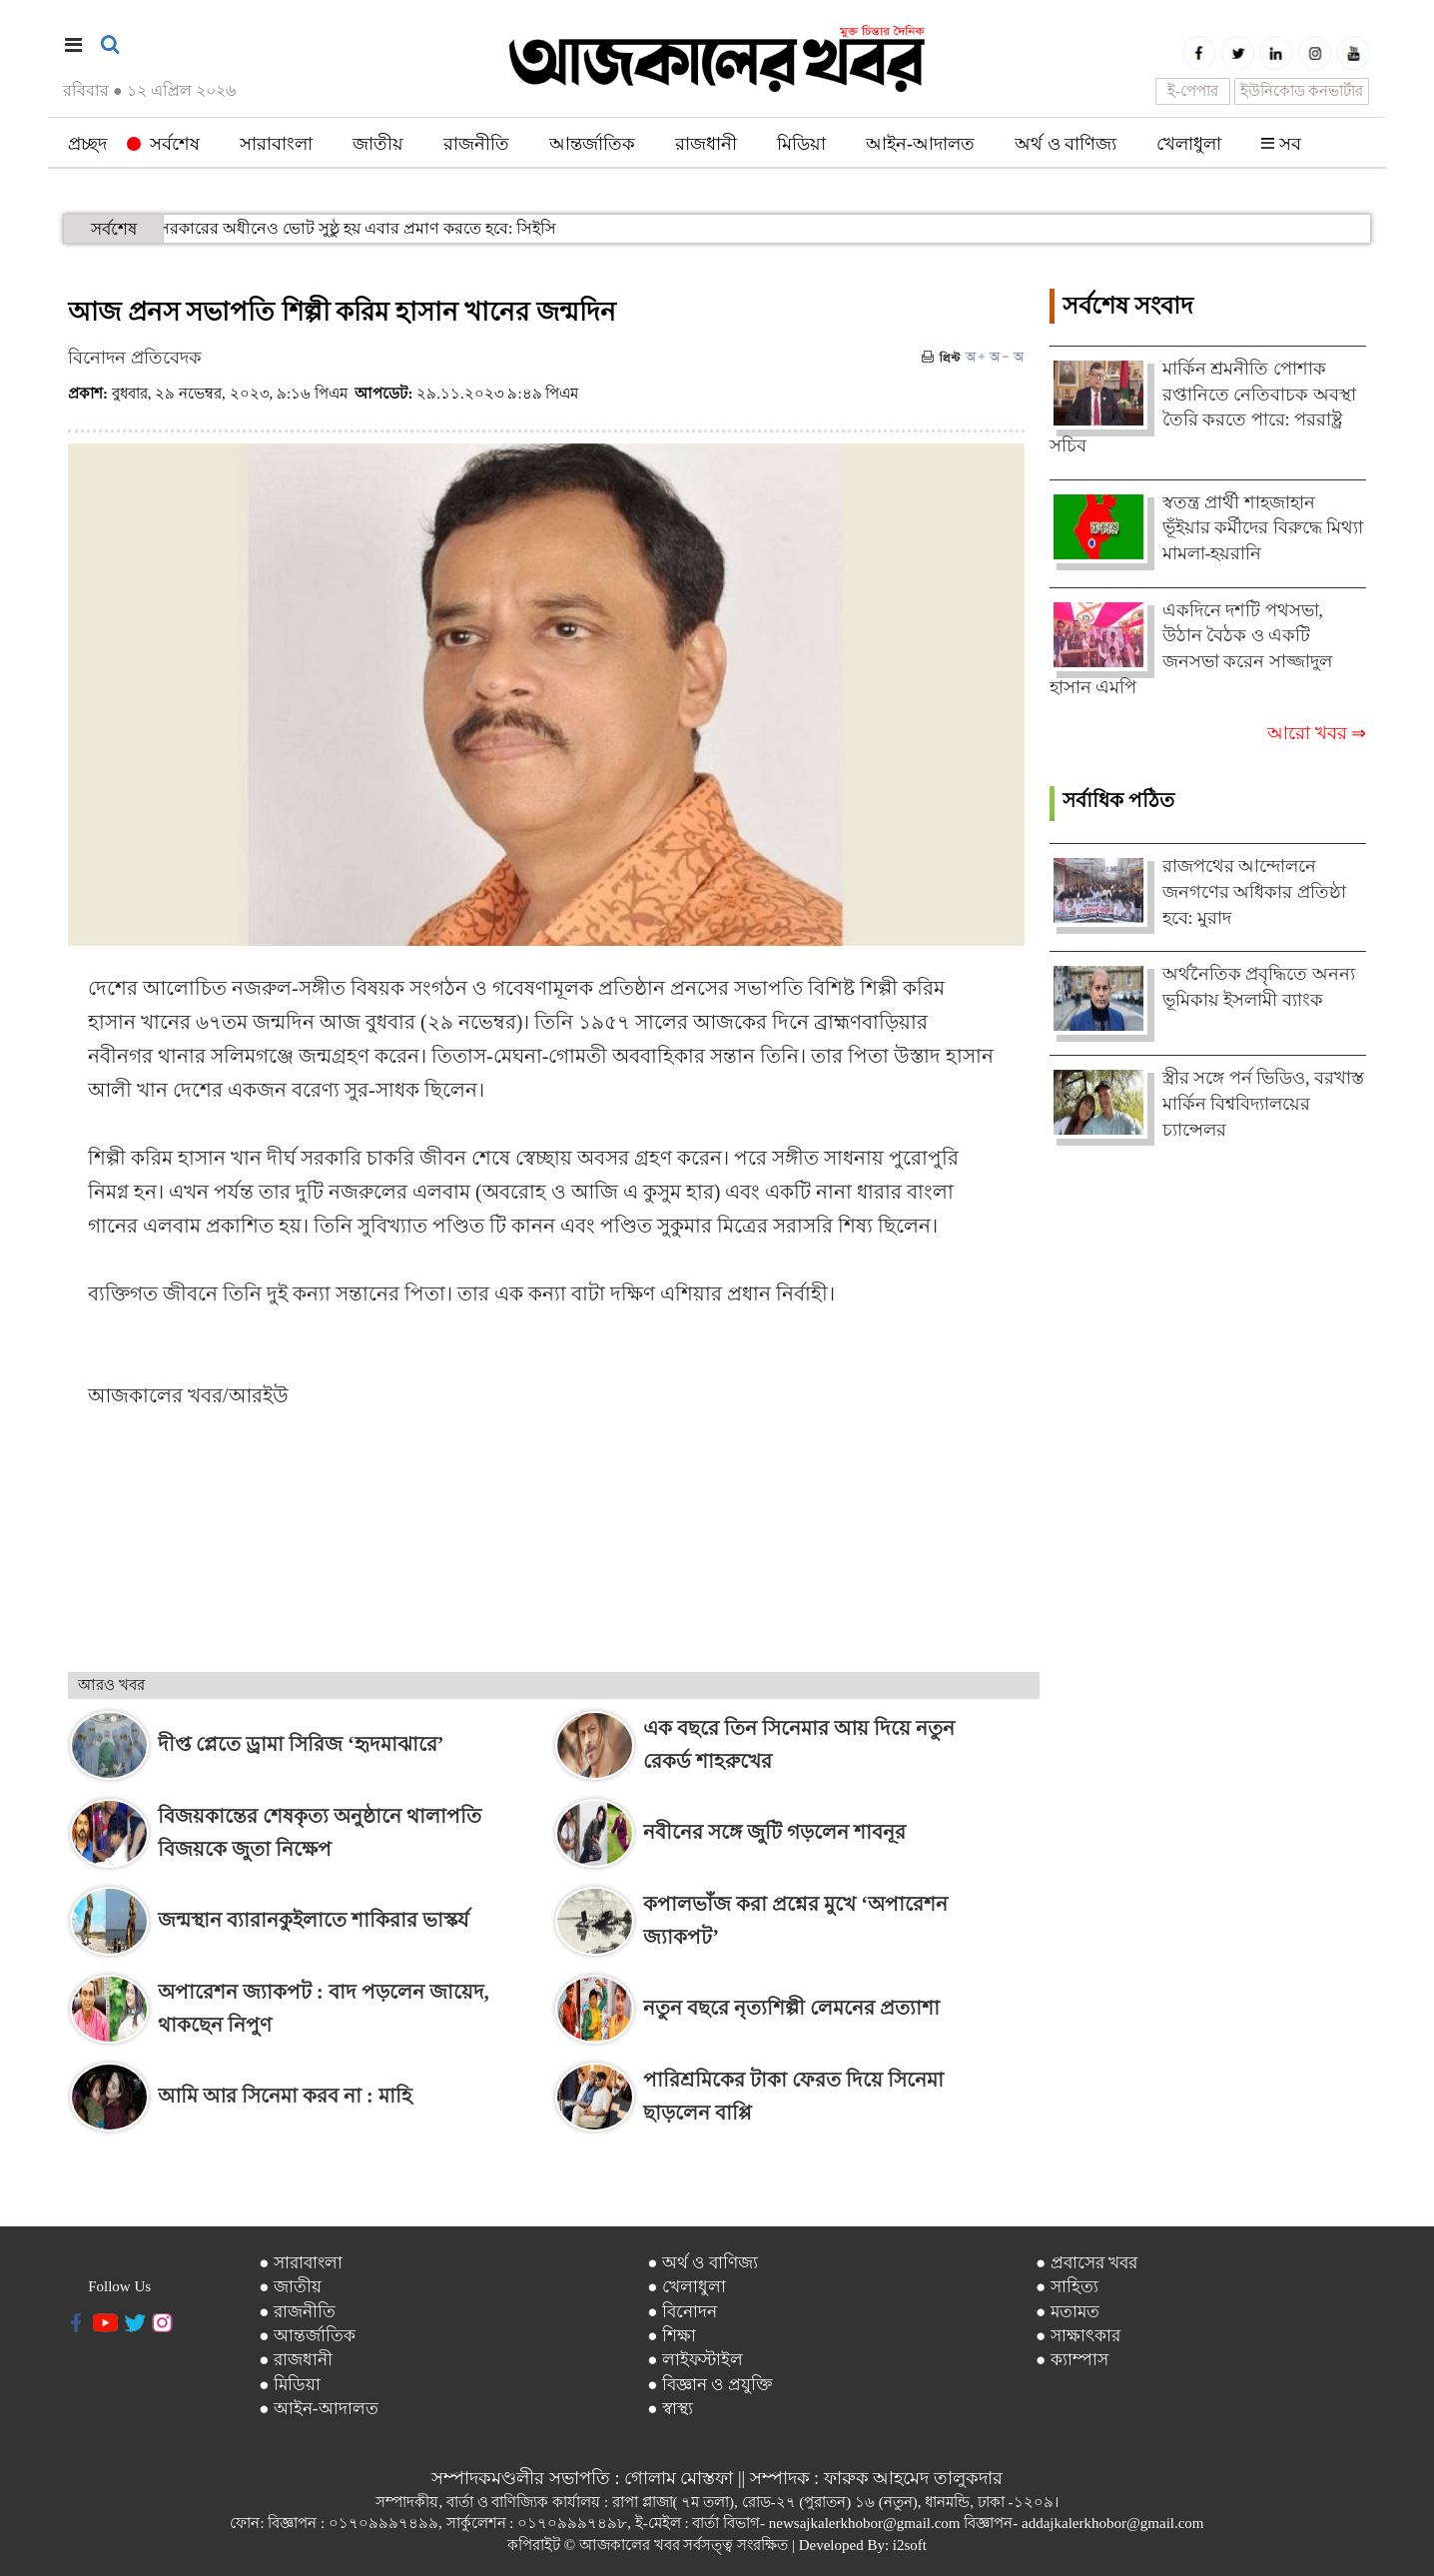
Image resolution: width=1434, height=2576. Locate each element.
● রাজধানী (296, 2359)
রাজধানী (706, 144)
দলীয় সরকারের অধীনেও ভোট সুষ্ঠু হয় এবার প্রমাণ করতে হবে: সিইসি (254, 228)
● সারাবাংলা (301, 2262)
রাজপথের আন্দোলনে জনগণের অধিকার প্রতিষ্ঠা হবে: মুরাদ (1254, 891)
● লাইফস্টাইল (695, 2359)
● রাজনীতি (297, 2311)
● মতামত (1067, 2311)
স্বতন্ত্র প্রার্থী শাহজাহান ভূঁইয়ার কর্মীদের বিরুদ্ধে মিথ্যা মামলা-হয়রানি (1263, 527)
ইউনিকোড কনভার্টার (1302, 91)
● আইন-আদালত (318, 2408)
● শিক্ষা (671, 2335)
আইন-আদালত (920, 144)
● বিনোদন (682, 2311)
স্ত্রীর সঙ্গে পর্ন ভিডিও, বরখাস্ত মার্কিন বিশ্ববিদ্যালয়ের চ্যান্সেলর (1263, 1103)
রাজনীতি (476, 144)
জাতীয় (378, 144)
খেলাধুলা (1188, 144)
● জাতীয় (290, 2286)
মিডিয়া (801, 144)
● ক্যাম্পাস (1072, 2359)
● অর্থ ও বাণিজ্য (702, 2262)
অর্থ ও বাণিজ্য (1065, 144)
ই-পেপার (1192, 91)
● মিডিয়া (290, 2384)
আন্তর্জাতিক (592, 144)
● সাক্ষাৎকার (1078, 2335)
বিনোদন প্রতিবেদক (135, 358)
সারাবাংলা (276, 144)
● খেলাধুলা (686, 2286)
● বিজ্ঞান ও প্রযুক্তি (710, 2384)
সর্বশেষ (163, 144)
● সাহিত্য (1067, 2286)
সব (1281, 144)
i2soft (910, 2545)
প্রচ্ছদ (87, 144)
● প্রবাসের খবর (1086, 2262)
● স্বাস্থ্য (670, 2408)
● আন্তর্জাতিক (307, 2335)
